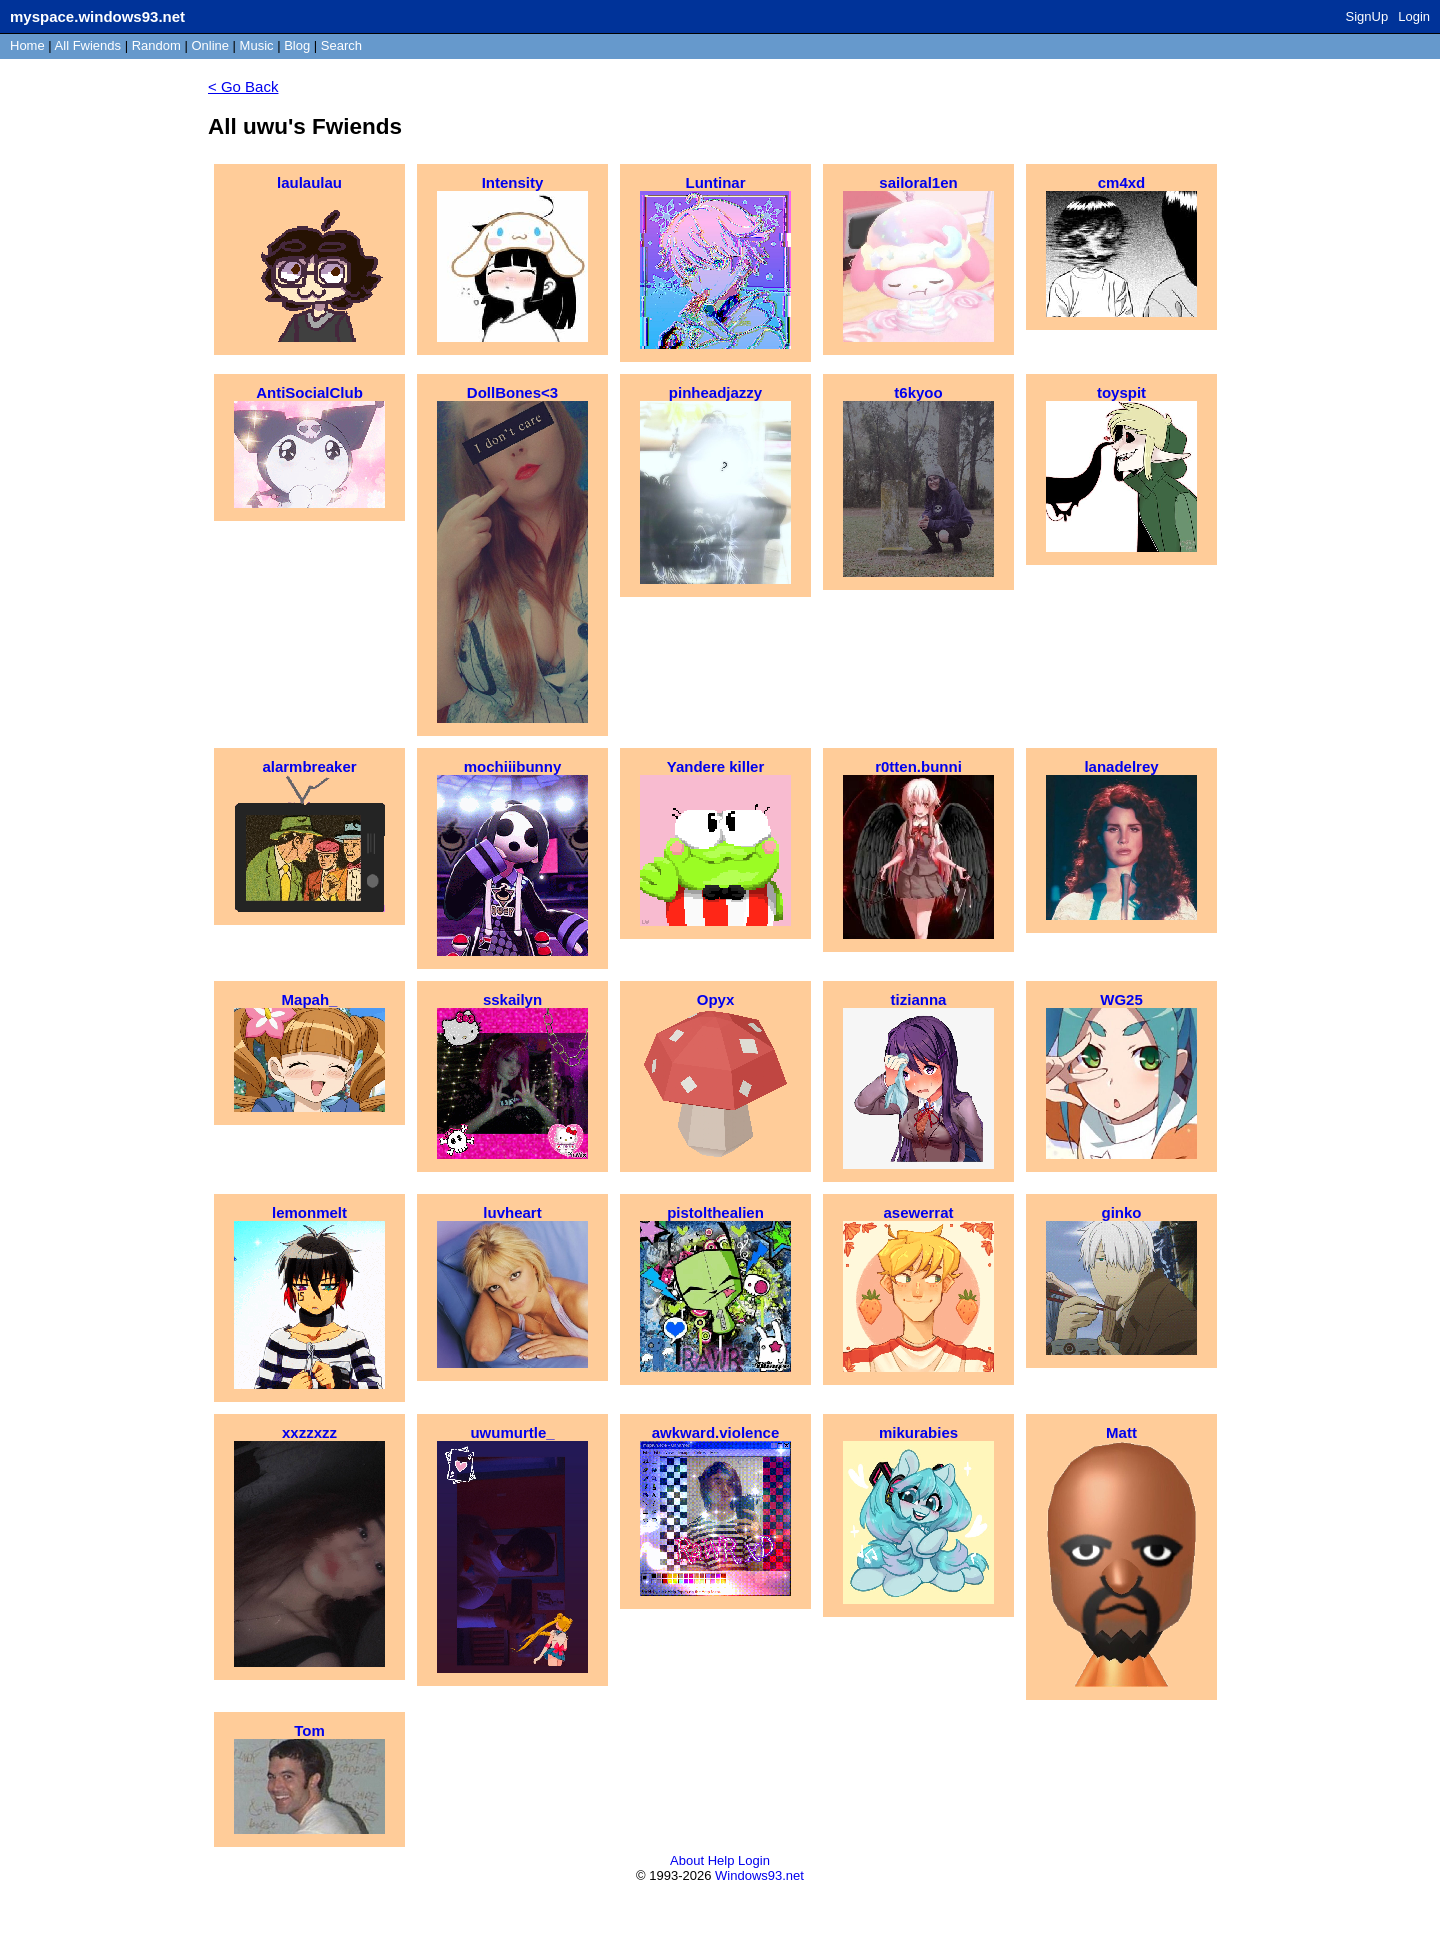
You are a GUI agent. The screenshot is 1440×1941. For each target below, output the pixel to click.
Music (257, 45)
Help (721, 1860)
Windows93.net (759, 1875)
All (88, 45)
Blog (297, 45)
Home (27, 45)
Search (341, 45)
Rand (156, 45)
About (687, 1860)
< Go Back (243, 86)
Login (1414, 16)
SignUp (1367, 16)
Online (210, 45)
